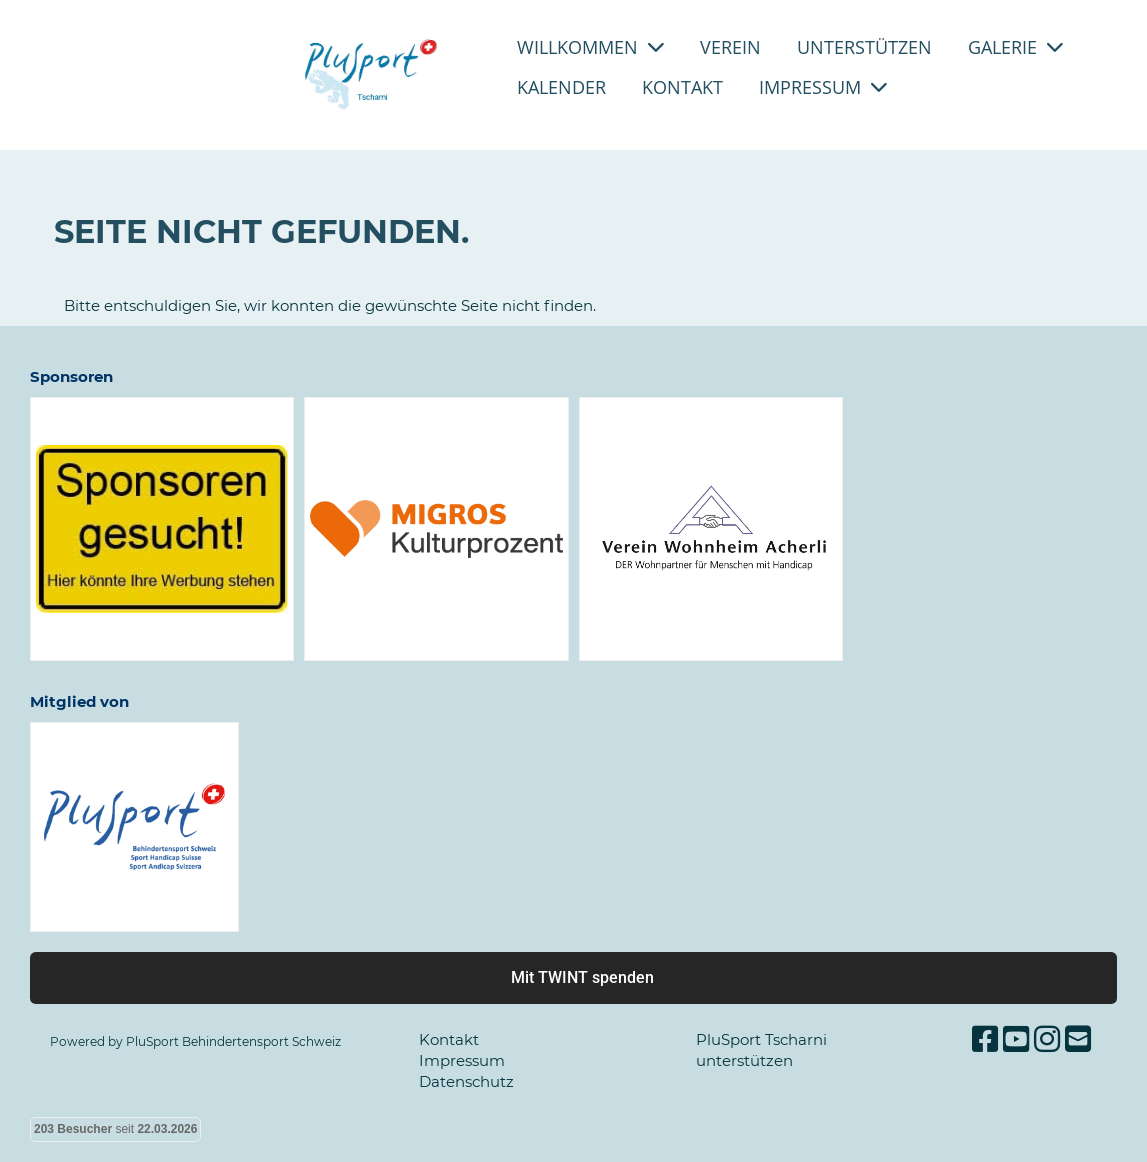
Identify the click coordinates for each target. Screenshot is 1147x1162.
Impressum (823, 87)
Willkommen (590, 47)
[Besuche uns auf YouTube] (1016, 1039)
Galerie (1015, 47)
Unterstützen (864, 47)
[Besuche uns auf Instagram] (1047, 1039)
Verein (730, 47)
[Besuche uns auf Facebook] (985, 1039)
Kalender (561, 87)
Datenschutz (466, 1081)
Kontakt (682, 87)
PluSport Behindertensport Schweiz (233, 1041)
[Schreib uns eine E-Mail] (1078, 1039)
